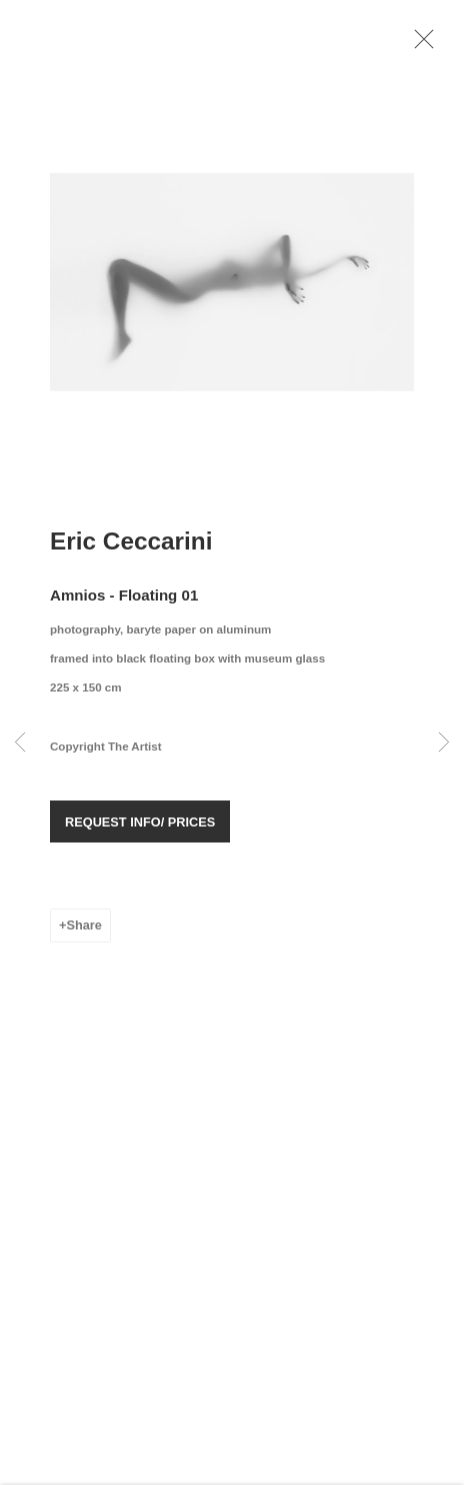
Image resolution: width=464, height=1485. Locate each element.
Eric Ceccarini (131, 547)
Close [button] (428, 45)
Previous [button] (20, 743)
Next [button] (444, 743)
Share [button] (83, 932)
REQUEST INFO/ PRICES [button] (140, 829)
